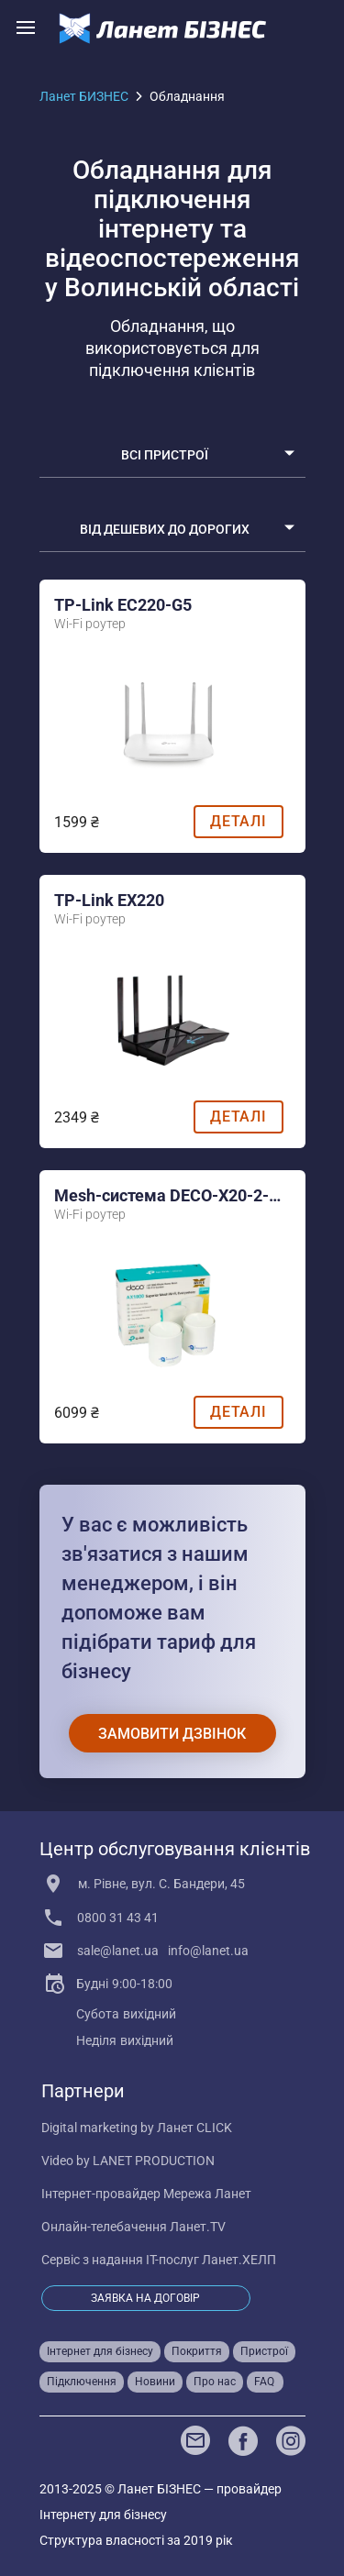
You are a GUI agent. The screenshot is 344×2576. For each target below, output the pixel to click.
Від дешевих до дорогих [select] (165, 528)
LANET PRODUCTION (154, 2160)
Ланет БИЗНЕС (83, 96)
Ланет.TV (198, 2226)
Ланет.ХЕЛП (239, 2259)
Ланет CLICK (194, 2127)
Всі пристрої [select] (164, 454)
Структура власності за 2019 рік (136, 2540)
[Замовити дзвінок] (172, 1733)
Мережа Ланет (207, 2193)
